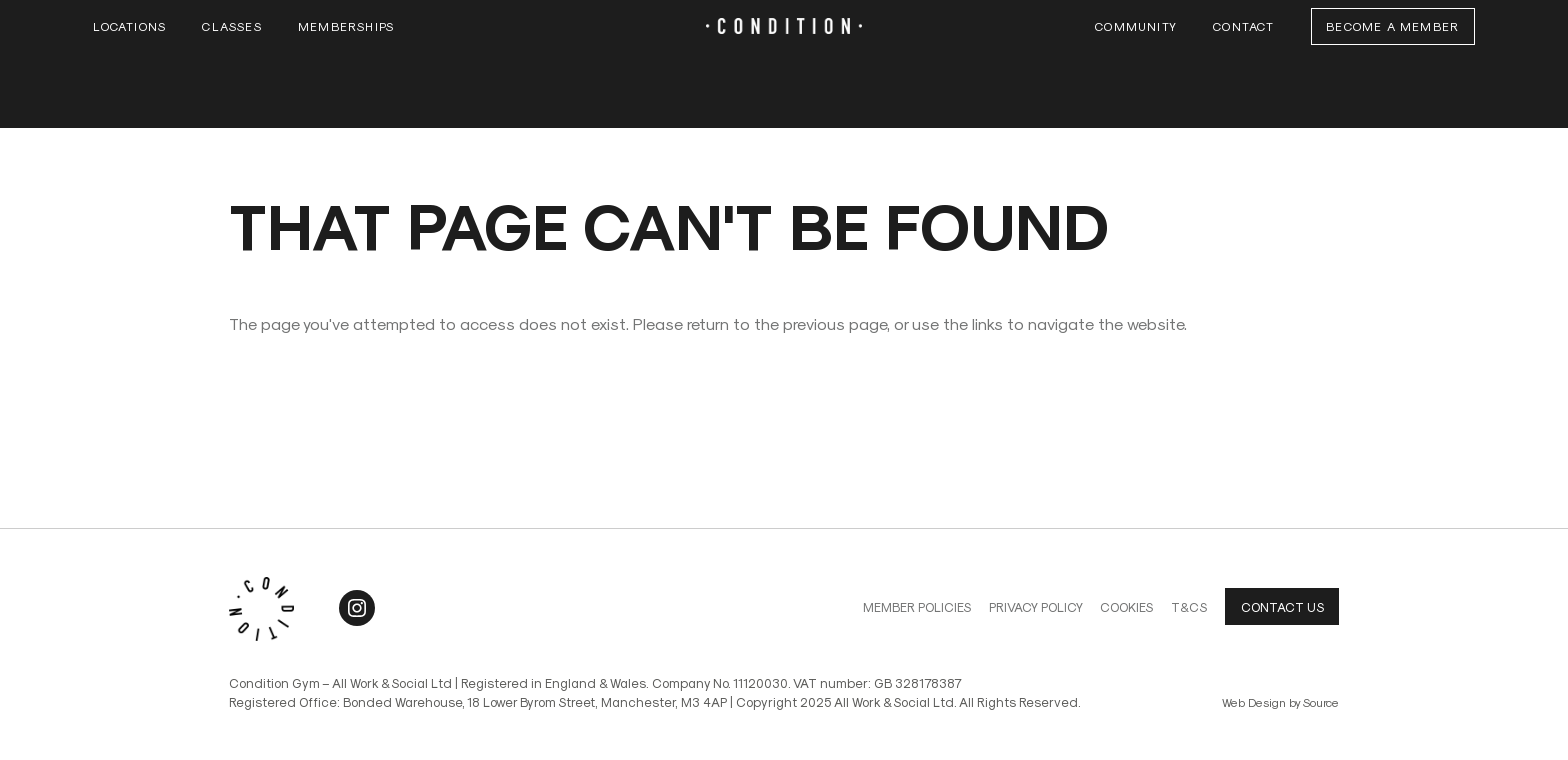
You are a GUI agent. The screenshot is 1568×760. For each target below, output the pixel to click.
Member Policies (917, 606)
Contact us (1282, 606)
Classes (231, 26)
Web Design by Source (1280, 702)
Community (1136, 26)
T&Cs (1189, 606)
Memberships (346, 26)
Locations (129, 26)
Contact (1243, 26)
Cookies (1126, 606)
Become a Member (1392, 26)
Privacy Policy (1036, 606)
